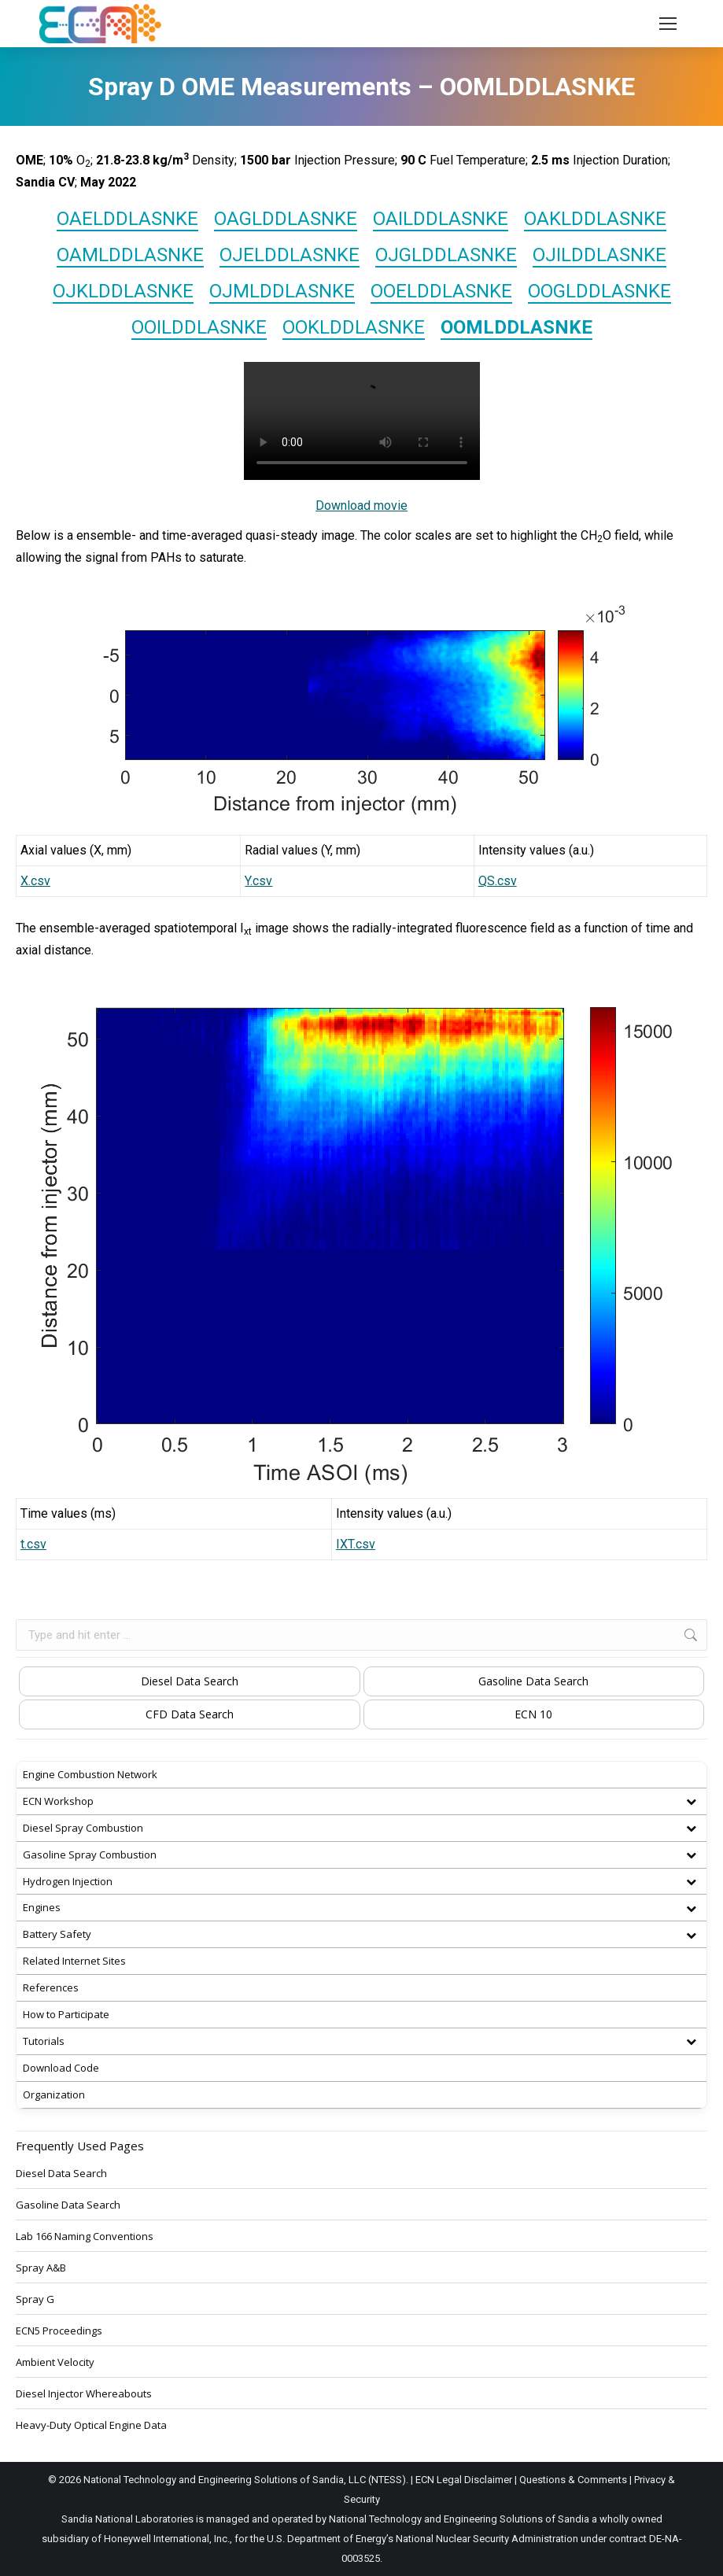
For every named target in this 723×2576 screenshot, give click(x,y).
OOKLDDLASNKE (353, 327)
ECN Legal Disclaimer (463, 2480)
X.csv (35, 880)
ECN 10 (533, 1714)
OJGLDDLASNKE (446, 255)
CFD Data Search (190, 1714)
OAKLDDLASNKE (595, 219)
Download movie (361, 505)
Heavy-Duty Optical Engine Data (91, 2425)
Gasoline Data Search (533, 1681)
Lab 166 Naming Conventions (84, 2236)
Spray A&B (41, 2267)
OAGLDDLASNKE (285, 219)
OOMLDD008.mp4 (362, 421)
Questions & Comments (573, 2480)
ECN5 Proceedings (59, 2330)
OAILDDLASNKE (440, 219)
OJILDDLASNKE (599, 255)
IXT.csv (355, 1544)
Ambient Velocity (55, 2362)
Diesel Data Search (189, 1681)
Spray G (35, 2299)
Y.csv (258, 880)
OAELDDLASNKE (127, 219)
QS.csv (497, 880)
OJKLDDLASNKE (123, 291)
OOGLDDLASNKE (599, 291)
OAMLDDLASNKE (130, 255)
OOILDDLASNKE (199, 327)
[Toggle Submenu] (690, 1801)
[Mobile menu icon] (668, 23)
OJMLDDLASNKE (282, 291)
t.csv (33, 1544)
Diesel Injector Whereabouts (84, 2393)
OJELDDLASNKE (289, 255)
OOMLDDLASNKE (516, 327)
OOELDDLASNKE (441, 291)
